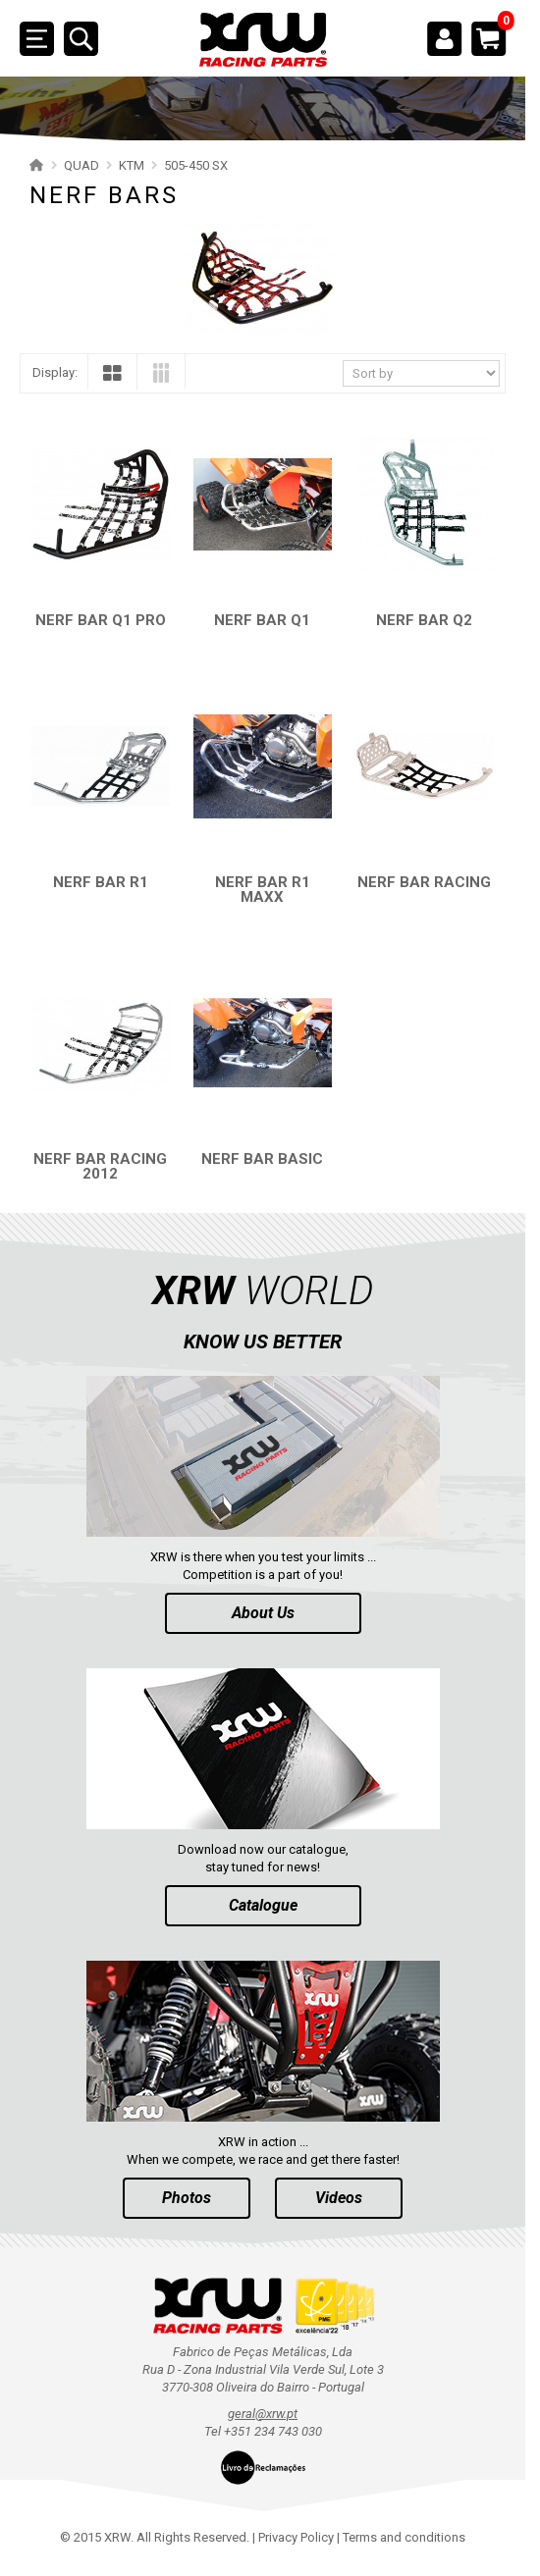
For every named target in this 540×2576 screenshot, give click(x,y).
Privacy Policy (296, 2537)
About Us (263, 1612)
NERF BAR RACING (424, 882)
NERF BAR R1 (100, 882)
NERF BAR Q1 (262, 620)
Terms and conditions (404, 2537)
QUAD (81, 165)
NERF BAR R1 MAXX (262, 889)
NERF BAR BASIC (262, 1159)
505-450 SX (196, 165)
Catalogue (263, 1905)
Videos (338, 2197)
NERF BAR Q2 (424, 620)
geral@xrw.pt (262, 2413)
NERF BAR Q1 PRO (100, 620)
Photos (186, 2197)
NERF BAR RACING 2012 (100, 1166)
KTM (131, 165)
